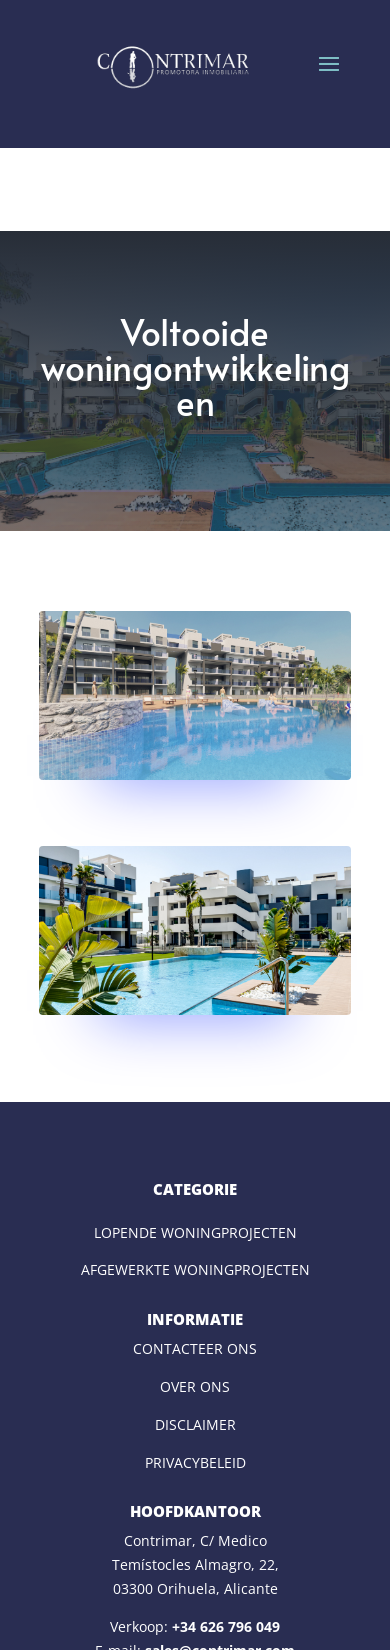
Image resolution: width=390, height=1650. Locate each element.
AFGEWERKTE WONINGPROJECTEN (195, 1269)
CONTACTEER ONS (195, 1348)
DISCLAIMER (195, 1424)
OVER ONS (195, 1386)
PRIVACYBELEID (195, 1462)
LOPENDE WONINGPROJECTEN (195, 1232)
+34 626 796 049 (226, 1626)
